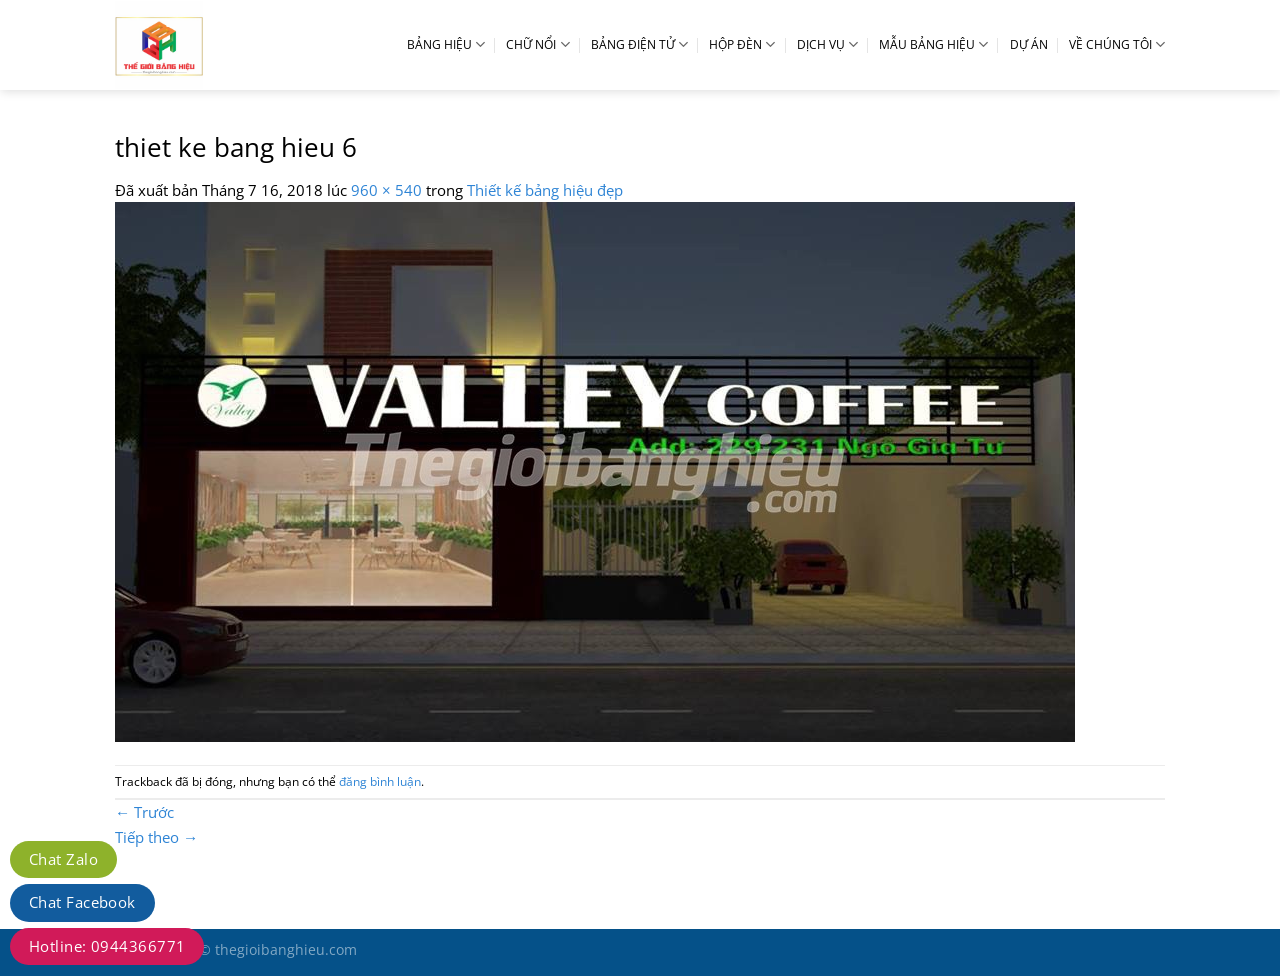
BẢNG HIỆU (446, 44)
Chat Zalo (63, 859)
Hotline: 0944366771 (107, 946)
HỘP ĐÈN (742, 44)
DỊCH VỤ (827, 44)
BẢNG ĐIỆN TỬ (639, 44)
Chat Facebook (82, 902)
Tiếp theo (156, 837)
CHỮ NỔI (537, 44)
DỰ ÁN (1029, 44)
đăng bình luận (380, 781)
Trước (144, 812)
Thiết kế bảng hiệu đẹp (545, 190)
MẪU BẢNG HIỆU (933, 44)
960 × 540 (386, 190)
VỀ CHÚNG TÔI (1117, 44)
